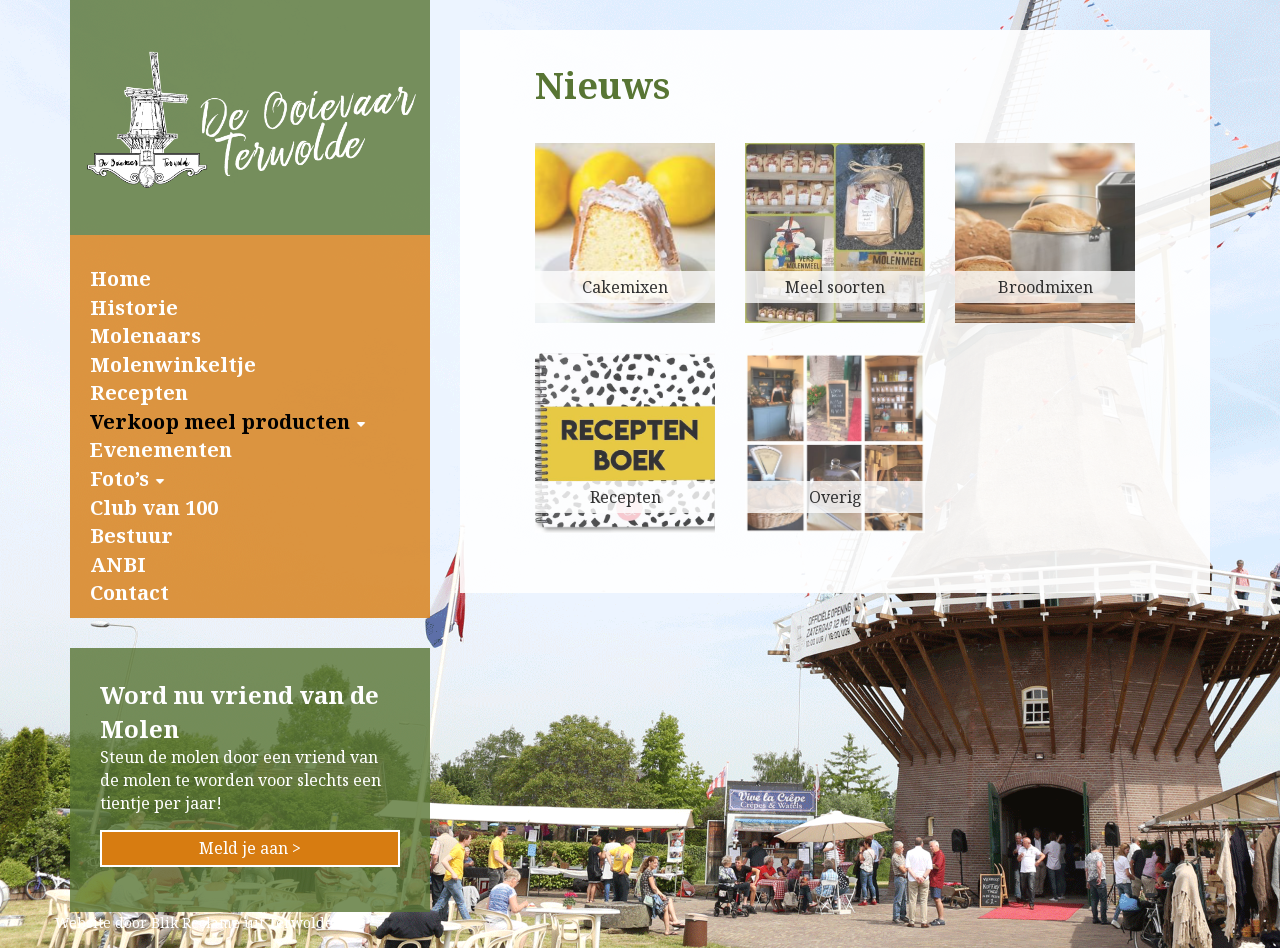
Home (120, 278)
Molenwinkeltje (173, 364)
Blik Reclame (195, 922)
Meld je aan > (250, 848)
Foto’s (119, 478)
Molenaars (145, 335)
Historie (134, 307)
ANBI (118, 564)
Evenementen (161, 449)
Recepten (139, 392)
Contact (129, 592)
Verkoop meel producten (220, 421)
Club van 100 (154, 507)
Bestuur (131, 535)
